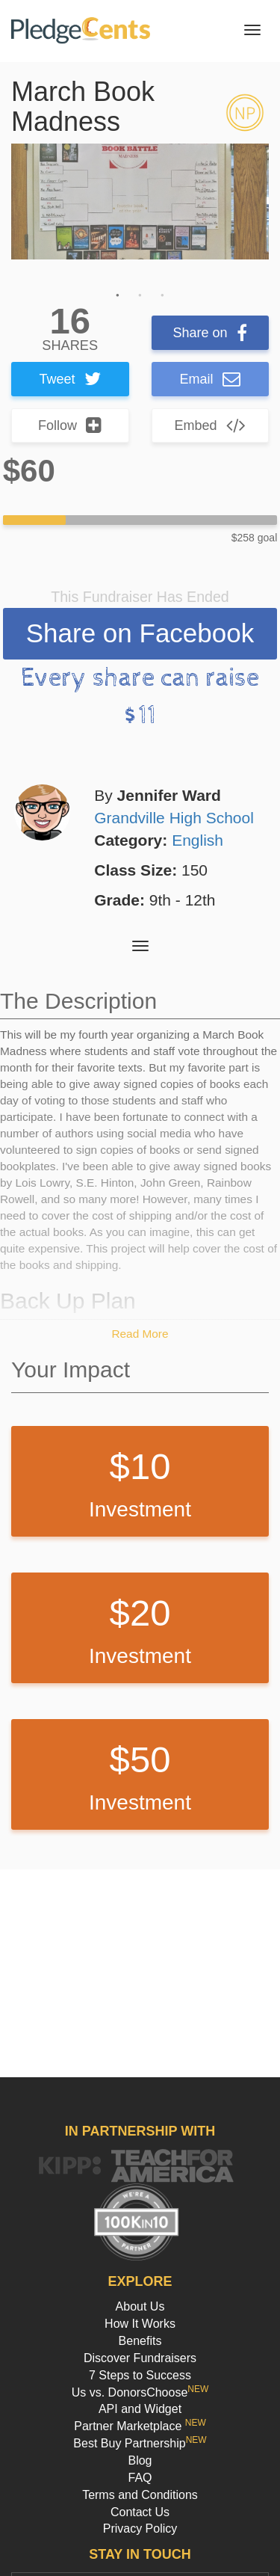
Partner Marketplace (140, 2426)
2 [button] (140, 295)
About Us (140, 2306)
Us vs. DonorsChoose (140, 2392)
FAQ (140, 2477)
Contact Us (140, 2512)
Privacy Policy (140, 2528)
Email (210, 379)
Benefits (140, 2340)
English (197, 840)
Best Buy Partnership (139, 2443)
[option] (140, 201)
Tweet (70, 379)
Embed (210, 425)
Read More (139, 1333)
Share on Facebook (140, 633)
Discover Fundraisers (140, 2358)
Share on (210, 332)
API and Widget (140, 2409)
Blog (140, 2460)
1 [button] (118, 295)
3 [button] (162, 295)
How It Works (140, 2323)
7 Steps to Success (140, 2375)
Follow (70, 425)
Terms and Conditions (140, 2495)
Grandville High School (174, 817)
